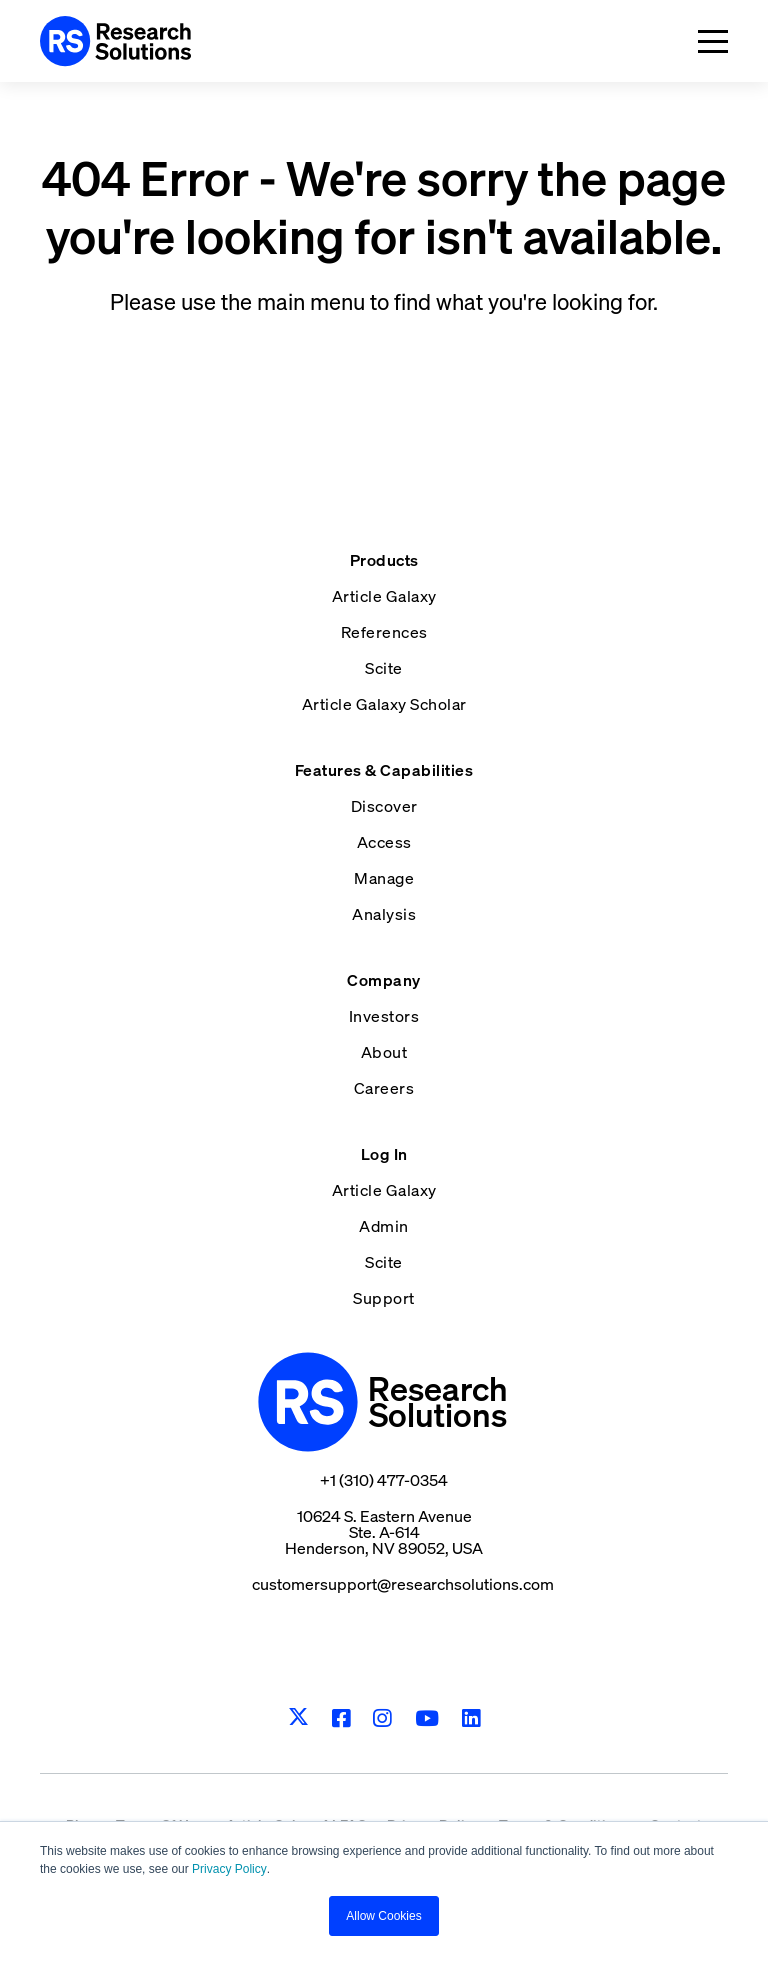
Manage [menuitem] (384, 878)
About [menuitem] (384, 1052)
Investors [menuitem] (384, 1016)
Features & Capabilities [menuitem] (384, 770)
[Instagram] (382, 1718)
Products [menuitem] (384, 560)
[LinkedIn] (471, 1718)
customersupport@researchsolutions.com (403, 1584)
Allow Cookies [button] (383, 1916)
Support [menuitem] (384, 1298)
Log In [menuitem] (384, 1154)
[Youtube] (427, 1718)
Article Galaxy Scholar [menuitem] (384, 704)
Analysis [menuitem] (384, 914)
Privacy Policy (229, 1869)
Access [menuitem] (384, 842)
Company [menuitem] (384, 980)
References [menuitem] (384, 632)
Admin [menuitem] (384, 1226)
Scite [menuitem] (384, 668)
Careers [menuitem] (384, 1088)
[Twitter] (298, 1718)
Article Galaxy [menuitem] (384, 596)
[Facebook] (341, 1718)
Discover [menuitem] (384, 806)
